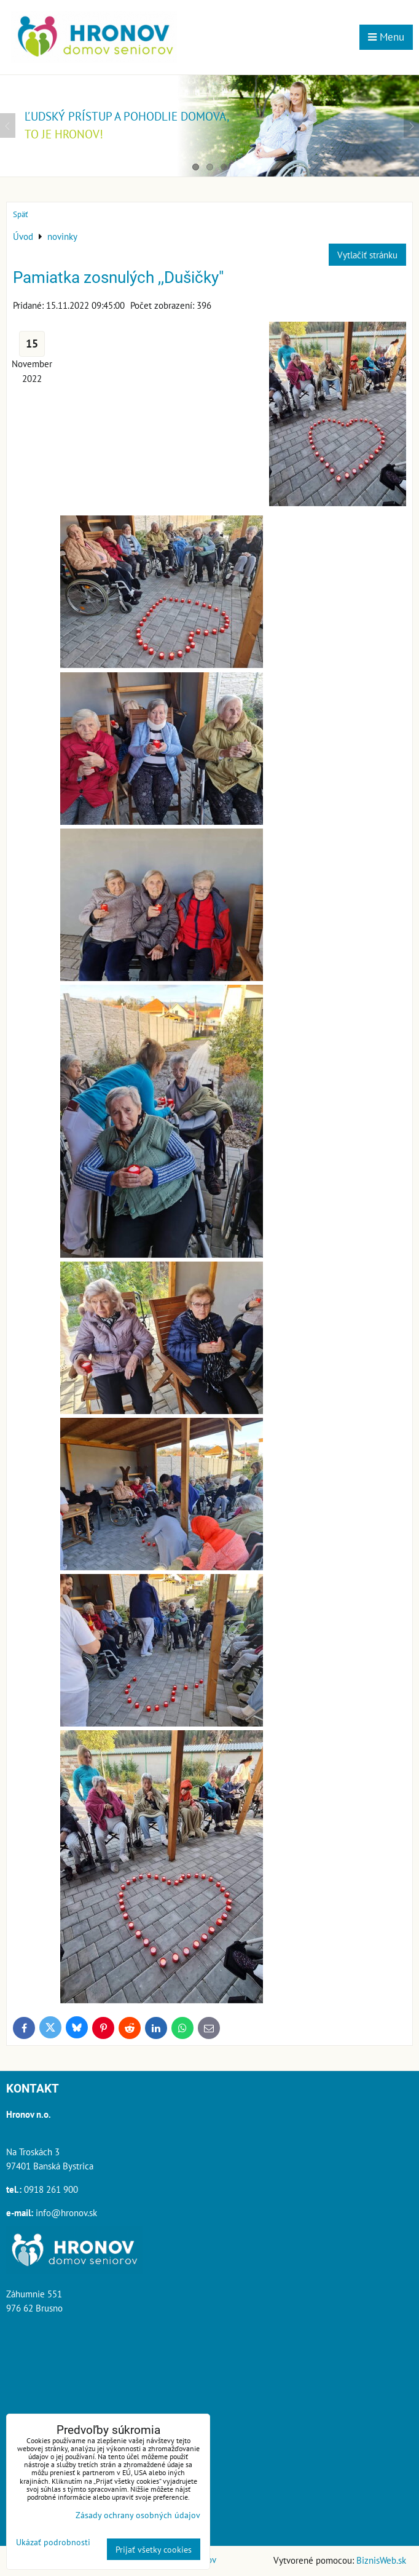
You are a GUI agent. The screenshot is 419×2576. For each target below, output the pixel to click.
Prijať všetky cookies (154, 2549)
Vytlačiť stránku (367, 254)
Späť (20, 214)
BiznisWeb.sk (381, 2560)
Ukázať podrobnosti (53, 2542)
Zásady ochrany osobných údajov (138, 2515)
